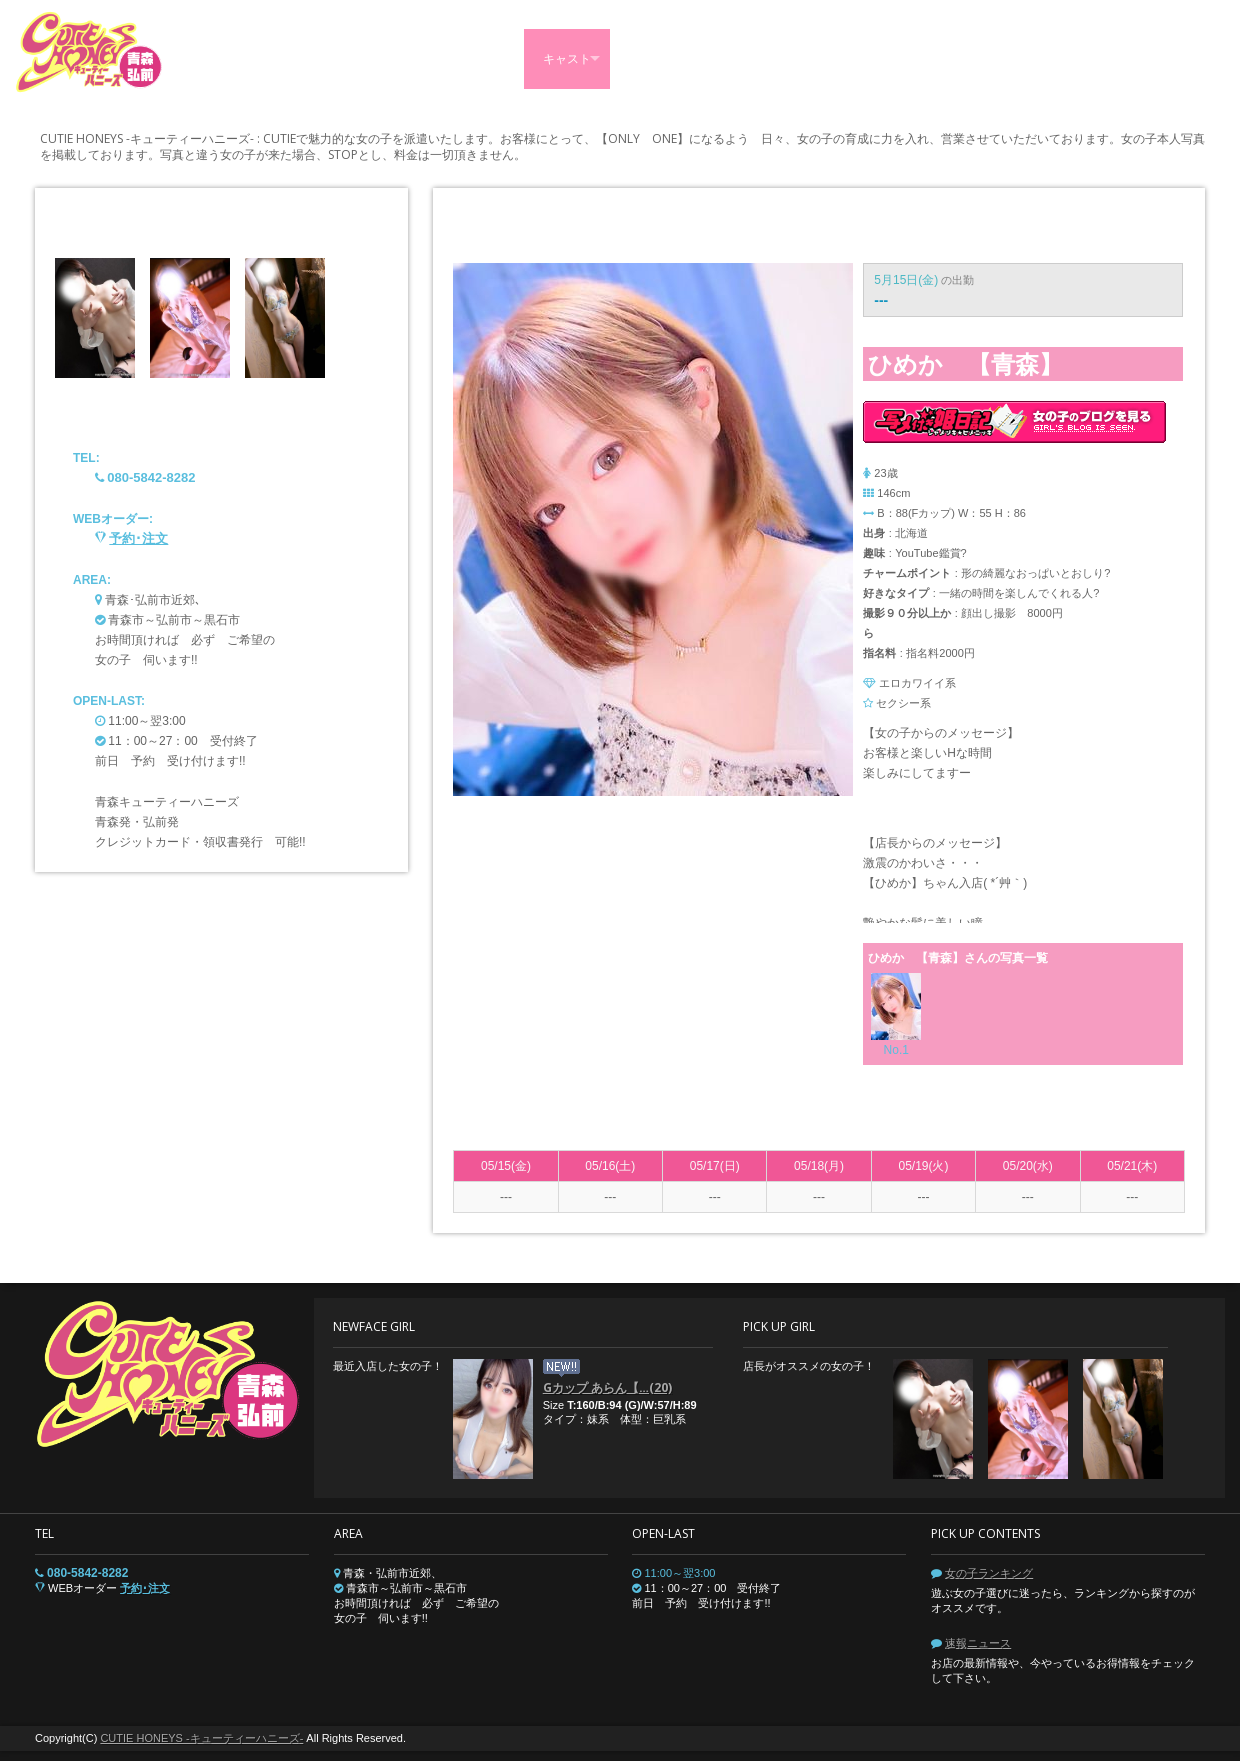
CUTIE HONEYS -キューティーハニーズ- (201, 1738)
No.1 (896, 1050)
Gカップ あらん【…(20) (607, 1387)
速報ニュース (978, 1643)
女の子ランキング (989, 1573)
